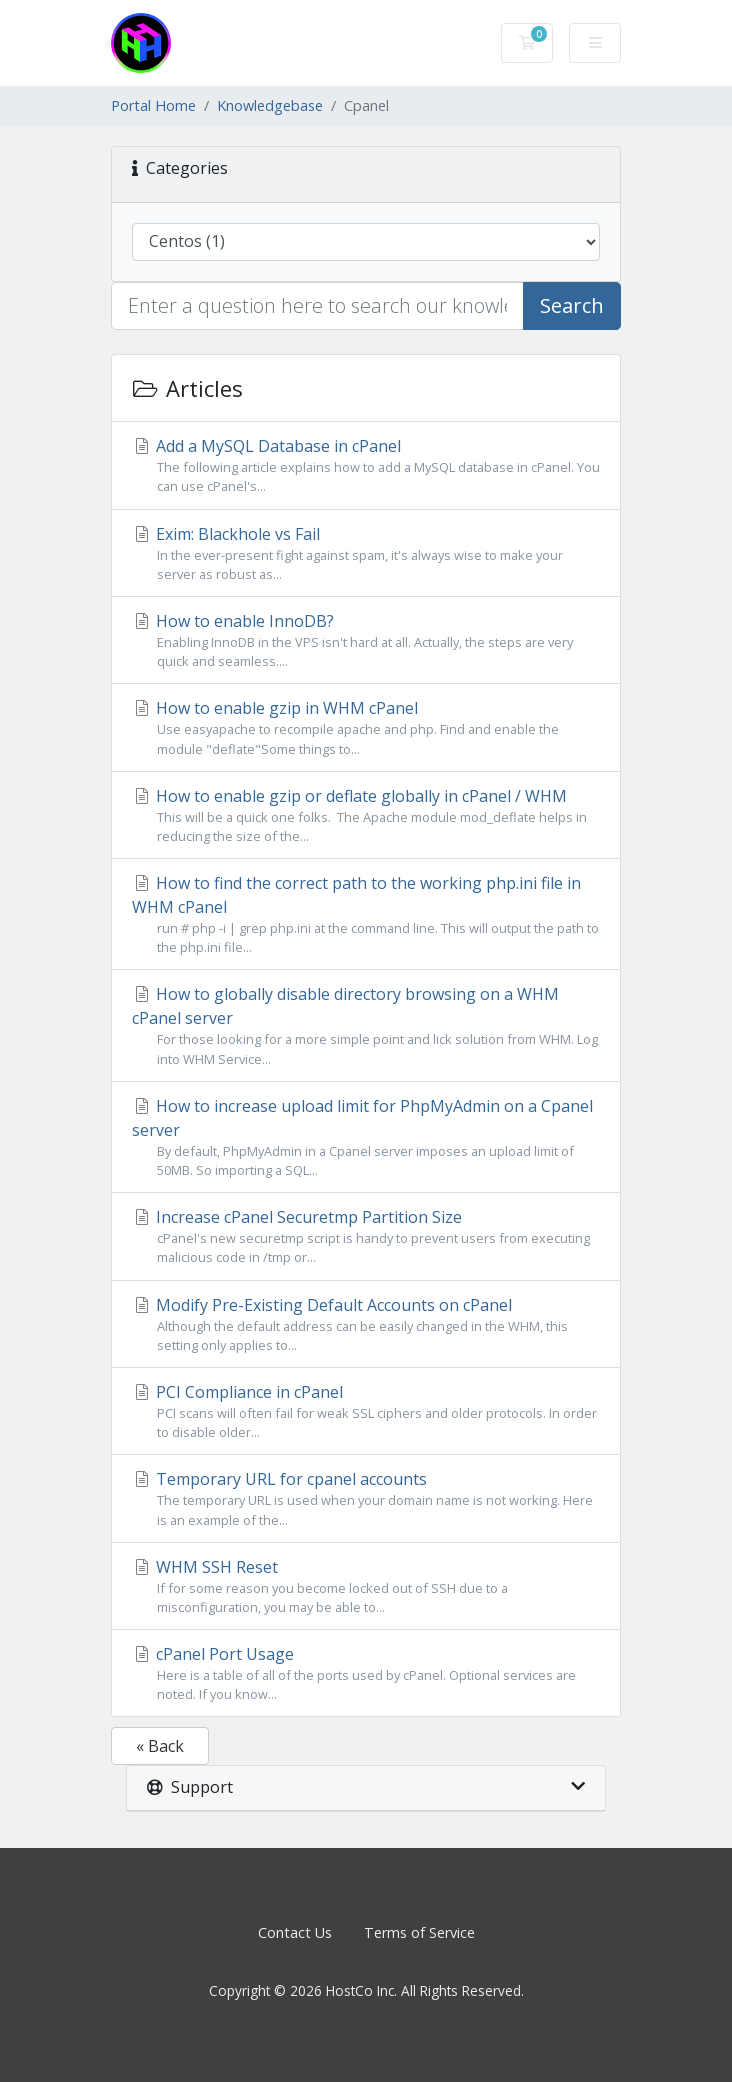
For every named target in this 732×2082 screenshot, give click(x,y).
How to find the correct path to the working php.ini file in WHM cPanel (366, 914)
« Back (160, 1746)
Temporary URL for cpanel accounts (366, 1498)
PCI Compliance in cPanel (366, 1411)
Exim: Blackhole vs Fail (366, 553)
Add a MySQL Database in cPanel (366, 465)
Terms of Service (419, 1932)
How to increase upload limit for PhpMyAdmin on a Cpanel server (366, 1137)
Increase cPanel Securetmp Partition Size (366, 1236)
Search (572, 305)
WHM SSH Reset (366, 1586)
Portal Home (153, 105)
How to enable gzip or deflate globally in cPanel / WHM (366, 815)
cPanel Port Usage (366, 1673)
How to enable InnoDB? (366, 640)
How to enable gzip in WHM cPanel (366, 727)
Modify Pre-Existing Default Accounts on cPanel (366, 1324)
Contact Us (295, 1932)
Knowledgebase (270, 105)
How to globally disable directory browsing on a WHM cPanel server (366, 1025)
